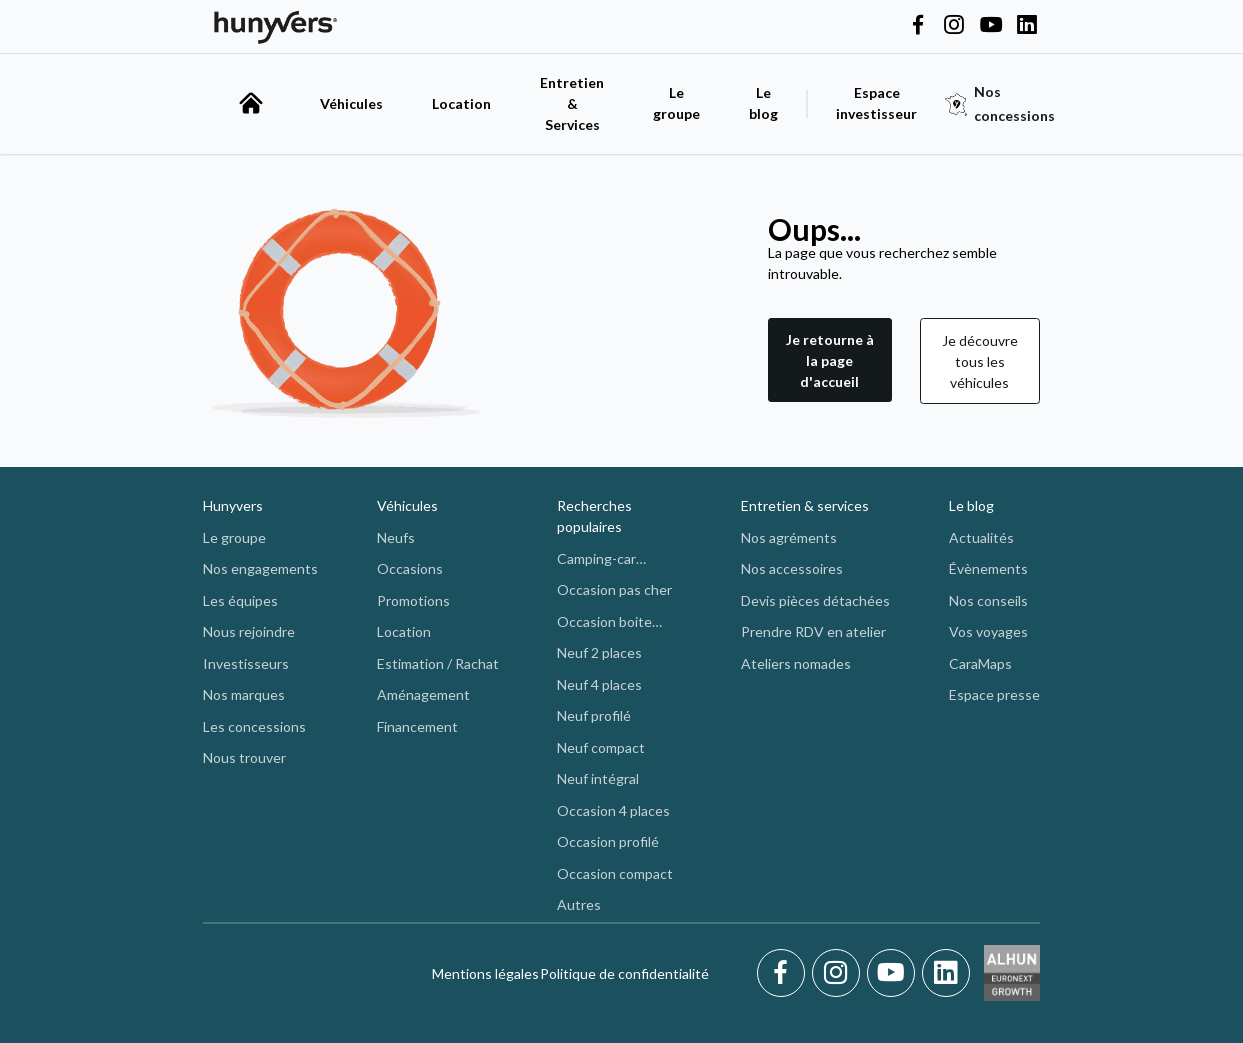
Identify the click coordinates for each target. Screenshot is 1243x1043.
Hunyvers (233, 505)
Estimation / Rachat (438, 663)
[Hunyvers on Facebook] (918, 26)
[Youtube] (894, 973)
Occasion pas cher (614, 589)
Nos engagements (260, 568)
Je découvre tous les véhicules (980, 361)
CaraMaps (980, 663)
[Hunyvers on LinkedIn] (1027, 26)
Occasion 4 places (613, 810)
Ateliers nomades (796, 663)
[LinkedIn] (946, 973)
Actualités (981, 537)
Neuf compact (601, 747)
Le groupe (676, 103)
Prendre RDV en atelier (813, 631)
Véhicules (351, 103)
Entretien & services (805, 505)
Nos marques (244, 694)
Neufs (396, 537)
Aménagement (423, 694)
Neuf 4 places (599, 684)
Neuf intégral (598, 778)
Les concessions (254, 726)
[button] (830, 361)
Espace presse (994, 694)
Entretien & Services (572, 103)
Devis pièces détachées (815, 600)
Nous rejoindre (249, 631)
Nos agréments (789, 537)
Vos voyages (988, 631)
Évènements (988, 568)
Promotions (413, 600)
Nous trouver (244, 757)
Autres (579, 904)
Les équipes (240, 600)
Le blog (971, 505)
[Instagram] (839, 973)
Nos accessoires (792, 568)
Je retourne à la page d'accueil (830, 360)
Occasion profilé (608, 841)
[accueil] (251, 103)
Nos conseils (988, 600)
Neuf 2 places (599, 652)
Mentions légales (485, 973)
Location (461, 103)
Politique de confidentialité (624, 973)
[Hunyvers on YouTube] (991, 26)
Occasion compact (615, 873)
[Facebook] (784, 973)
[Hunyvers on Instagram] (954, 26)
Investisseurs (246, 663)
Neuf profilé (594, 715)
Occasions (410, 568)
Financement (417, 726)
